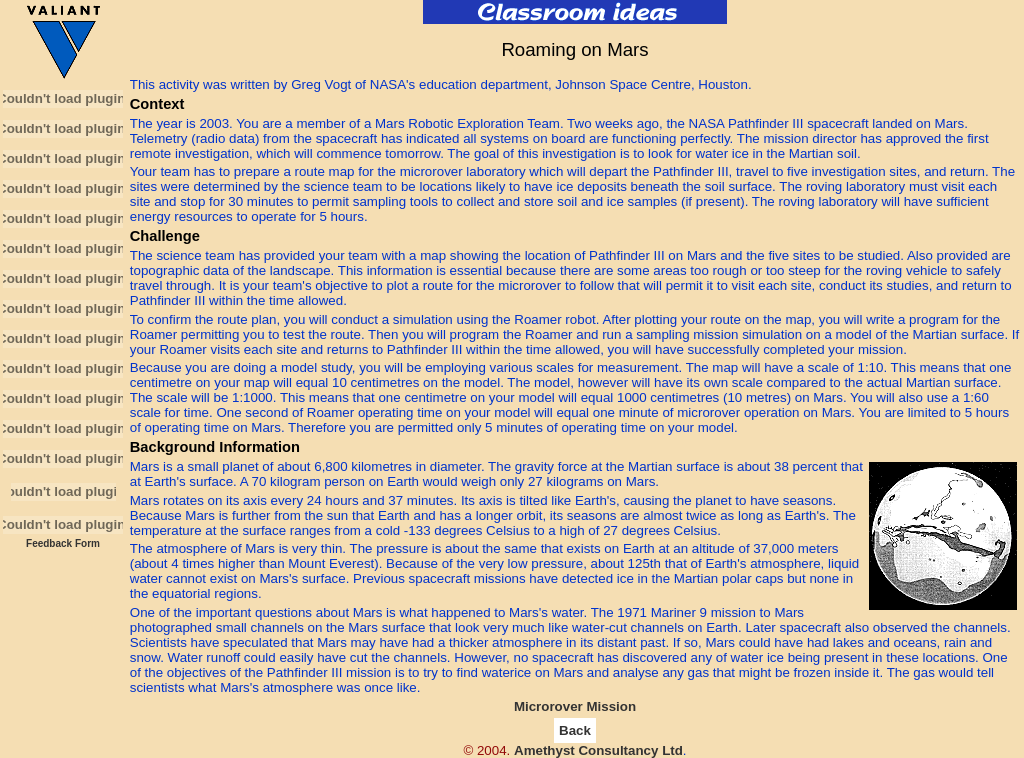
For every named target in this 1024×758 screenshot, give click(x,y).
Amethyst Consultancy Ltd (598, 750)
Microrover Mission (575, 706)
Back (575, 730)
